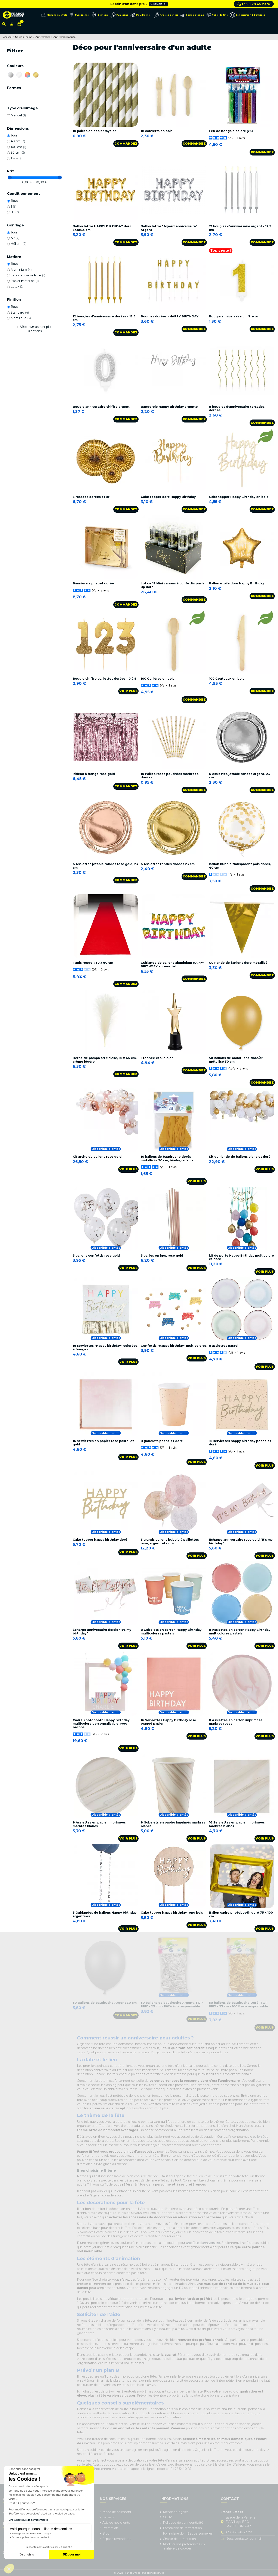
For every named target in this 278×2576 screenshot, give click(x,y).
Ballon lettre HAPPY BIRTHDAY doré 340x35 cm (102, 228)
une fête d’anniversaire (203, 2243)
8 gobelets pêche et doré (162, 1441)
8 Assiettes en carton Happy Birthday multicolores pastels (239, 1631)
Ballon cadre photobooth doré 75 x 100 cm (241, 1914)
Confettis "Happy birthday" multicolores (174, 1346)
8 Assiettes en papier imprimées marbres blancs (99, 1824)
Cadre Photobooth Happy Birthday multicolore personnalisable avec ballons (101, 1723)
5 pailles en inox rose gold (162, 1255)
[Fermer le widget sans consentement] (24, 2469)
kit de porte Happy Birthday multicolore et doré (241, 1257)
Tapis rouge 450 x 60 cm (93, 963)
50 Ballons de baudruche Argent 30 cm (105, 2003)
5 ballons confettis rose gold (96, 1255)
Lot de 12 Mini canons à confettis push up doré (172, 585)
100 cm (18, 147)
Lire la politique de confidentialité (28, 2519)
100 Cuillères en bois (157, 679)
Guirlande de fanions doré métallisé (238, 963)
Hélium (18, 244)
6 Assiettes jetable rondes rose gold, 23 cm (105, 866)
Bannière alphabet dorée (93, 583)
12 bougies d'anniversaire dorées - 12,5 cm (104, 318)
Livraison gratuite (126, 4)
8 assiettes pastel (223, 1346)
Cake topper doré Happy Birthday (168, 497)
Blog (105, 2533)
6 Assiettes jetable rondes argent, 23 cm (239, 775)
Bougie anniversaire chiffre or (233, 316)
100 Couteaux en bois (226, 679)
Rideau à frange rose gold (94, 774)
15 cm (17, 158)
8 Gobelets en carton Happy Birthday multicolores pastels (171, 1631)
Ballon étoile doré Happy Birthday (236, 583)
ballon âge (260, 2137)
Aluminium (21, 269)
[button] (9, 2569)
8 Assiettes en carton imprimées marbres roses (235, 1722)
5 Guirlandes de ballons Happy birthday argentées (104, 1914)
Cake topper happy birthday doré (100, 1540)
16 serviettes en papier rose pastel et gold (103, 1442)
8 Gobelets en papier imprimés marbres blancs (173, 1824)
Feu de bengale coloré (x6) (231, 131)
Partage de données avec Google (31, 2533)
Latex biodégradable (28, 275)
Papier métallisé (25, 281)
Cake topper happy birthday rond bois (172, 1912)
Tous (14, 135)
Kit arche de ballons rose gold (97, 1157)
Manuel (18, 115)
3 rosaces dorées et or (91, 497)
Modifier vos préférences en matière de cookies (184, 2546)
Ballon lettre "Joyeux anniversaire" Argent (169, 228)
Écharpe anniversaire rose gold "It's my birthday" (240, 1541)
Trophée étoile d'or (157, 1058)
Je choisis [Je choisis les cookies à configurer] (26, 2554)
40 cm (18, 141)
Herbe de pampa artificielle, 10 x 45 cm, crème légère (105, 1060)
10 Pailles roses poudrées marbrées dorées (169, 775)
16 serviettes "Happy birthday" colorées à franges (105, 1347)
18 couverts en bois (156, 131)
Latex (17, 287)
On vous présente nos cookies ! (30, 2537)
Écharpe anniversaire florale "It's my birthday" (102, 1631)
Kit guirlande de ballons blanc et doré (240, 1157)
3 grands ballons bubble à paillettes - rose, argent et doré (171, 1541)
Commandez (126, 143)
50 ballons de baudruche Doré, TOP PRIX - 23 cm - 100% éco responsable (238, 2004)
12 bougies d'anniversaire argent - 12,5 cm (240, 228)
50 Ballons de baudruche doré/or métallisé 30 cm (236, 1060)
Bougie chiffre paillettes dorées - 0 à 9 (104, 679)
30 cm (18, 152)
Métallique (21, 318)
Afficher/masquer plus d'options (36, 329)
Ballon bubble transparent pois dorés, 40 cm (240, 866)
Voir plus (128, 691)
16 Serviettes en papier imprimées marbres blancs (237, 1824)
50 (15, 212)
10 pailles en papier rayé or (94, 131)
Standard (20, 312)
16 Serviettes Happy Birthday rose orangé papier (168, 1722)
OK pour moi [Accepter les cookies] (72, 2554)
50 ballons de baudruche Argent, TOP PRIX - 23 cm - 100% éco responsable (172, 2004)
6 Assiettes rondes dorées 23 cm (168, 864)
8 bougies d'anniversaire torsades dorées (237, 408)
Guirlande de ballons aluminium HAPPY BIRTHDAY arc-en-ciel (172, 964)
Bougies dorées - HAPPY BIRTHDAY (169, 316)
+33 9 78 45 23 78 (254, 4)
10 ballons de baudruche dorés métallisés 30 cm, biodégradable (167, 1158)
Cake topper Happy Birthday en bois (238, 497)
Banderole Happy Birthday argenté (169, 407)
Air (15, 238)
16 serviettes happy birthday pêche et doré (240, 1442)
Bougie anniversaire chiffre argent (101, 407)
